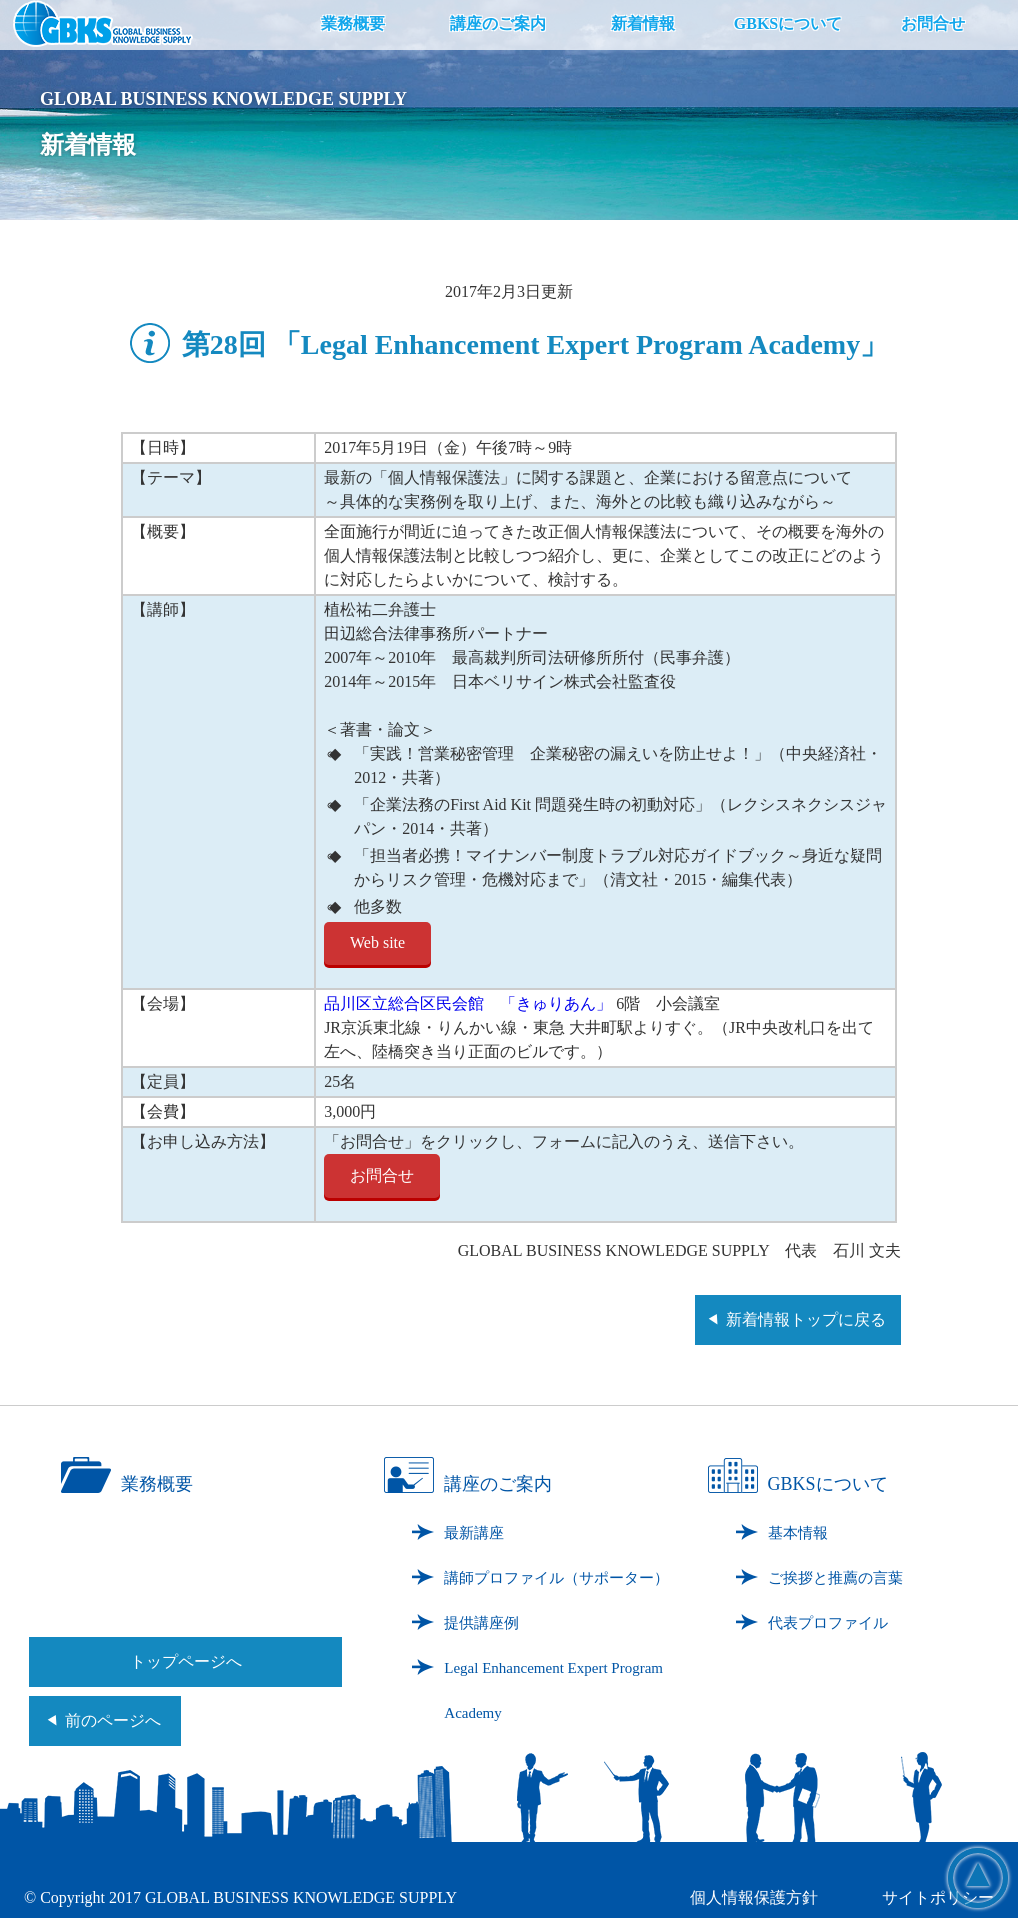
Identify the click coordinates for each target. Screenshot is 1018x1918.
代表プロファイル (828, 1623)
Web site (377, 942)
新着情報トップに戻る (806, 1319)
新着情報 (643, 23)
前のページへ (113, 1720)
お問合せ (933, 23)
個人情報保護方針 (754, 1897)
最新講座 (474, 1533)
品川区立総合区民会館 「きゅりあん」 (468, 1003)
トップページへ (186, 1661)
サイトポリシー (938, 1897)
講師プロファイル (556, 1578)
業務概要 (353, 23)
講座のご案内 (498, 23)
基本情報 (798, 1533)
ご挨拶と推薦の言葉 (835, 1578)
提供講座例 (481, 1623)
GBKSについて (788, 23)
